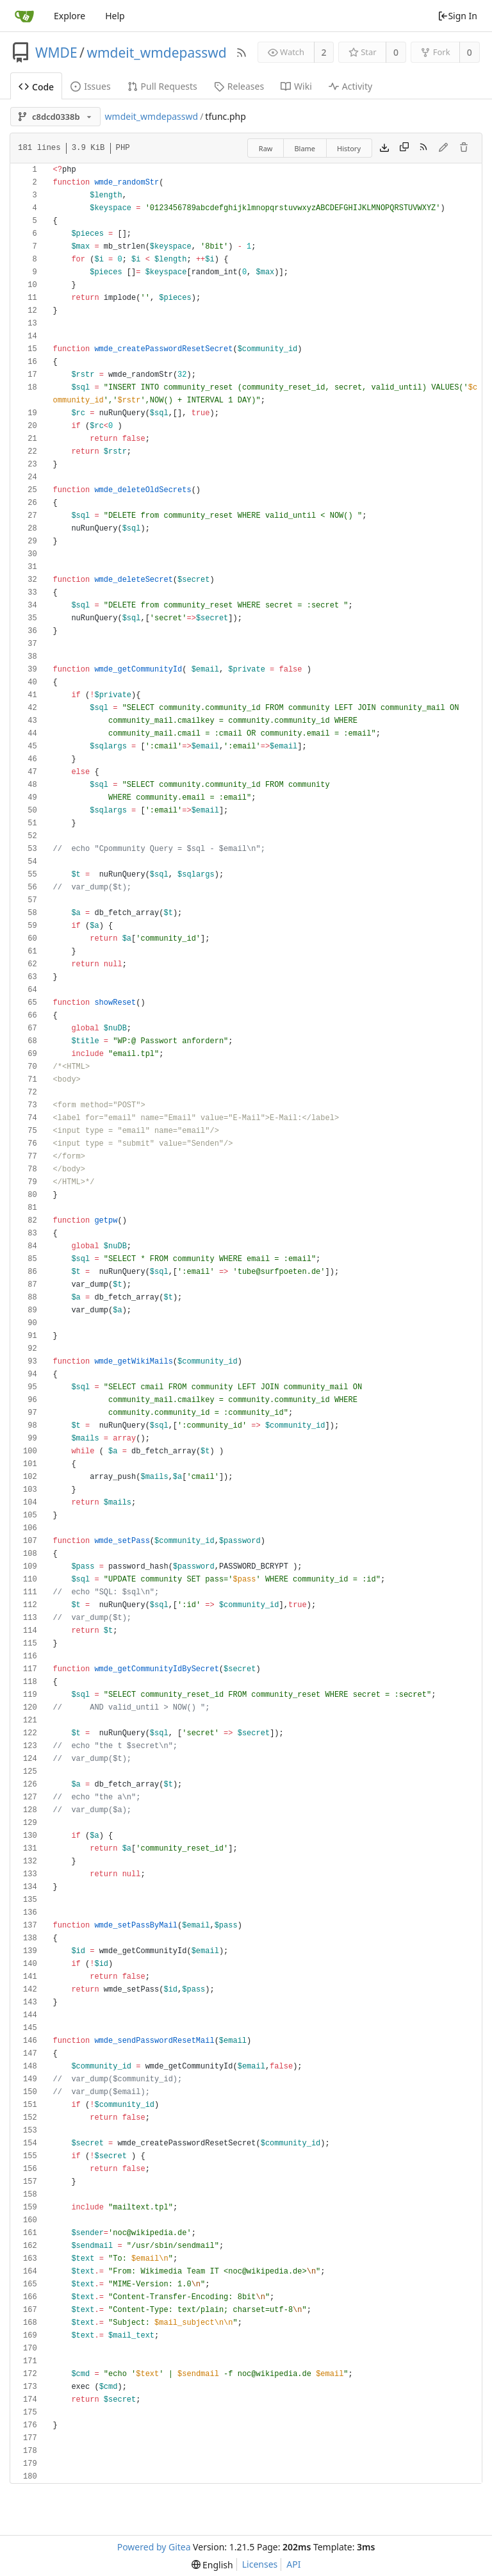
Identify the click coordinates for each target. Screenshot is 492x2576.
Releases (239, 86)
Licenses (260, 2564)
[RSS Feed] (241, 52)
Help (115, 16)
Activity (350, 86)
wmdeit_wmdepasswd (156, 52)
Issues (90, 86)
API (293, 2564)
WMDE (56, 52)
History (349, 148)
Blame (304, 148)
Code (36, 87)
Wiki (296, 86)
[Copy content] (404, 148)
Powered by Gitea (154, 2547)
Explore (69, 16)
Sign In (457, 16)
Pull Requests (162, 86)
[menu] (212, 2565)
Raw (266, 148)
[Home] (24, 16)
